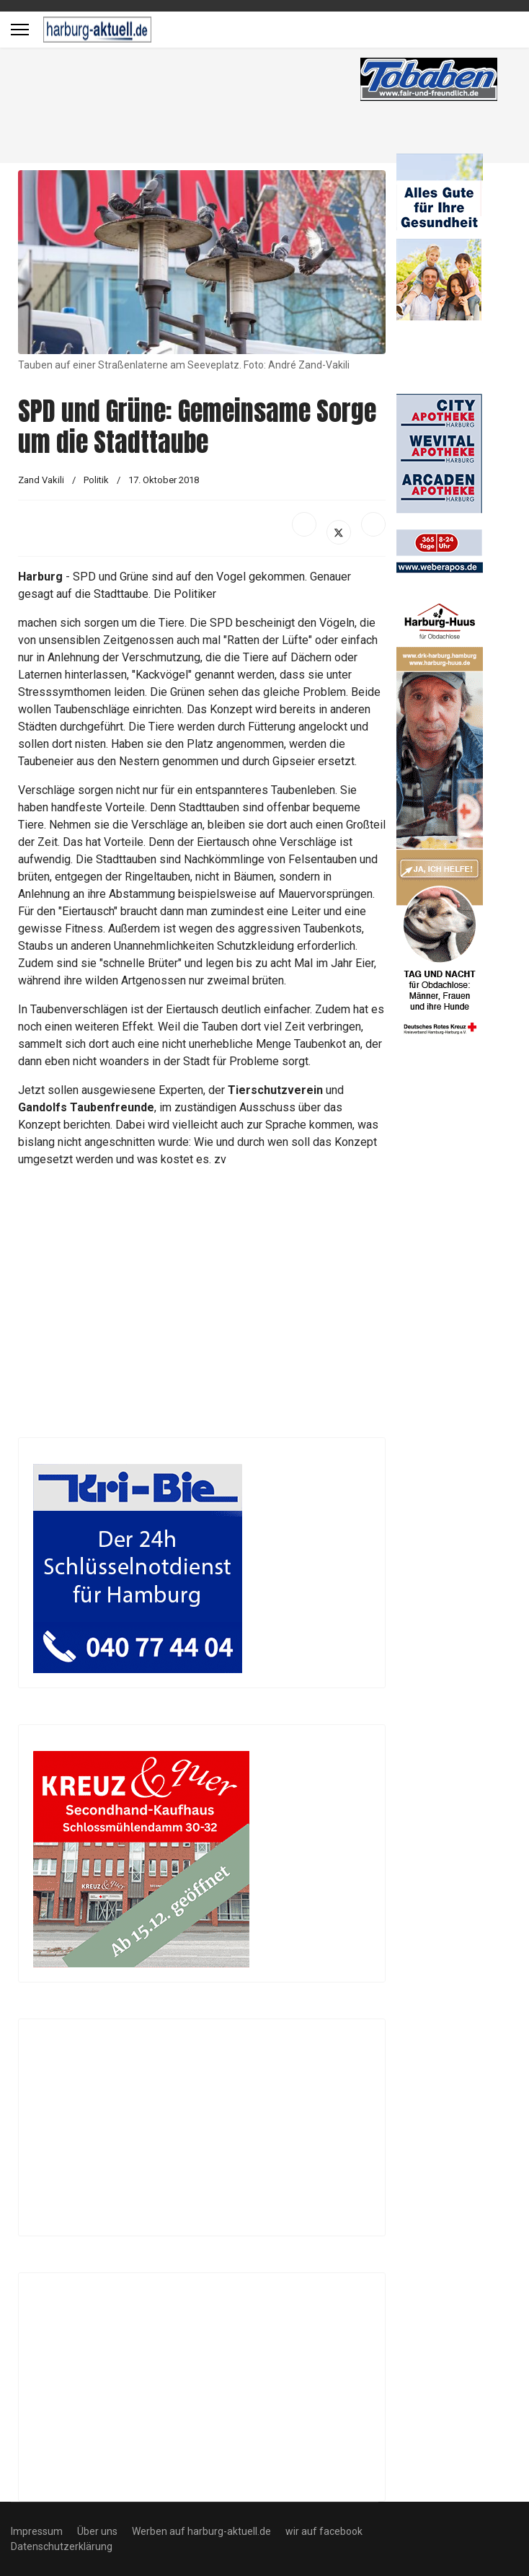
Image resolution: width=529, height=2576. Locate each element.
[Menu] (20, 30)
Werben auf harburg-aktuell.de (201, 2531)
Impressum (37, 2531)
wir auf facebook (324, 2531)
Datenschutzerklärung (61, 2546)
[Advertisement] (219, 108)
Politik (97, 480)
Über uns (97, 2531)
